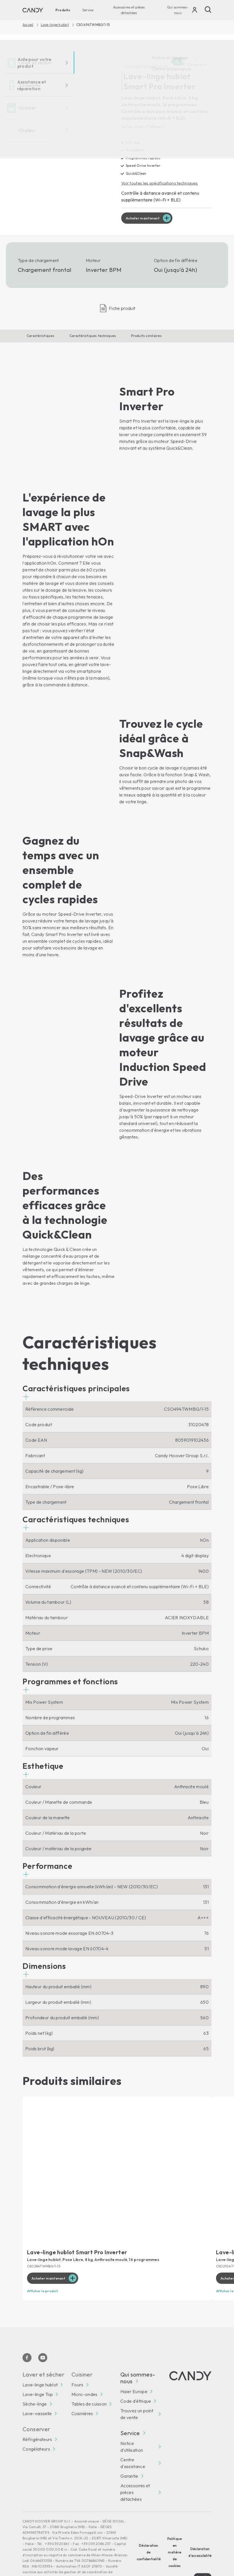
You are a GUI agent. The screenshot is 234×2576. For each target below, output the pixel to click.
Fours (77, 2363)
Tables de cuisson (89, 2382)
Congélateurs (36, 2427)
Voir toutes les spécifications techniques (161, 183)
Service (88, 10)
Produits (62, 10)
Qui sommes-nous (177, 10)
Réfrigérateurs (37, 2418)
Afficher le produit (44, 2270)
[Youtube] (42, 2336)
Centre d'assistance (132, 2441)
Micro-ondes (84, 2373)
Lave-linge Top (37, 2373)
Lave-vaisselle (37, 2392)
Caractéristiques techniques (92, 336)
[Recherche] (208, 9)
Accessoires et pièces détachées (129, 10)
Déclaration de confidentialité (149, 2531)
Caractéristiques (40, 336)
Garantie (129, 2454)
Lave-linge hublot (55, 25)
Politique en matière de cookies (174, 2530)
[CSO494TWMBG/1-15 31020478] (64, 133)
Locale (202, 2555)
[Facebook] (27, 2336)
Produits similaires (146, 336)
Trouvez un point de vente (136, 2392)
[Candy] (32, 10)
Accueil (27, 25)
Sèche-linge (34, 2382)
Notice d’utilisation (131, 2425)
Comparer (197, 62)
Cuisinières (82, 2392)
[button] (76, 1372)
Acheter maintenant (144, 218)
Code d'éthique (135, 2379)
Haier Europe (133, 2370)
